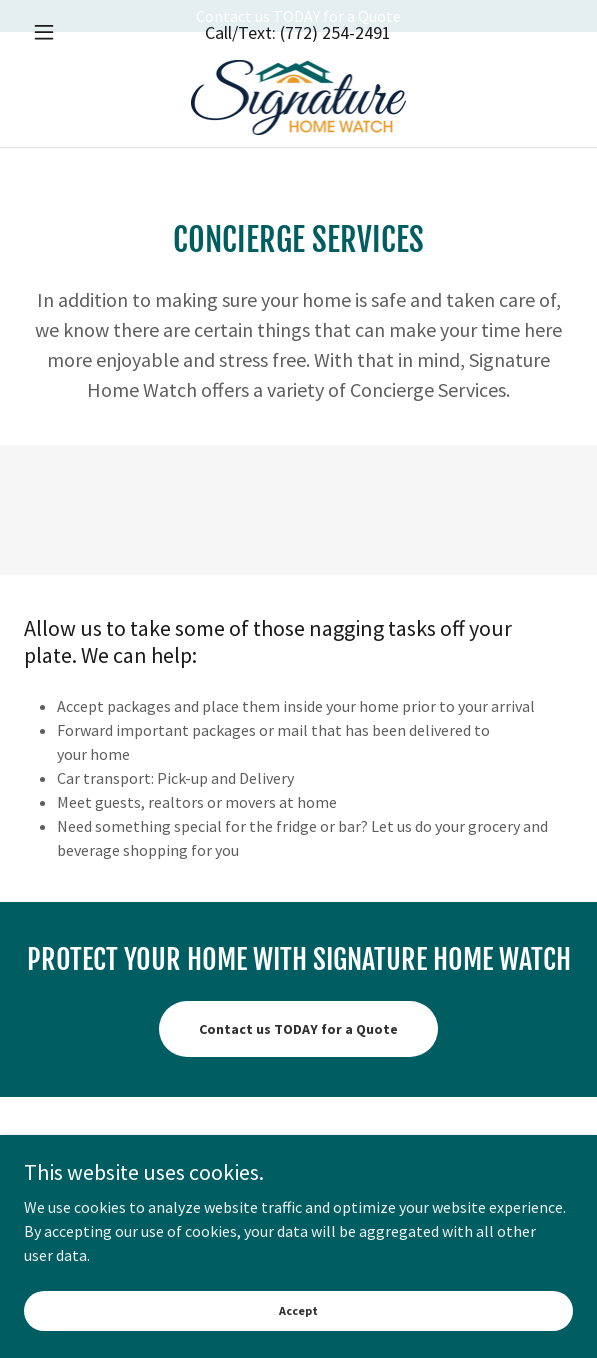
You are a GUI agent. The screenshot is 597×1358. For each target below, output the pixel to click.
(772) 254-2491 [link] (335, 64)
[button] (65, 64)
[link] (299, 129)
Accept (298, 1310)
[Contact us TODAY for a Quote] (298, 16)
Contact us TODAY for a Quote (298, 1029)
